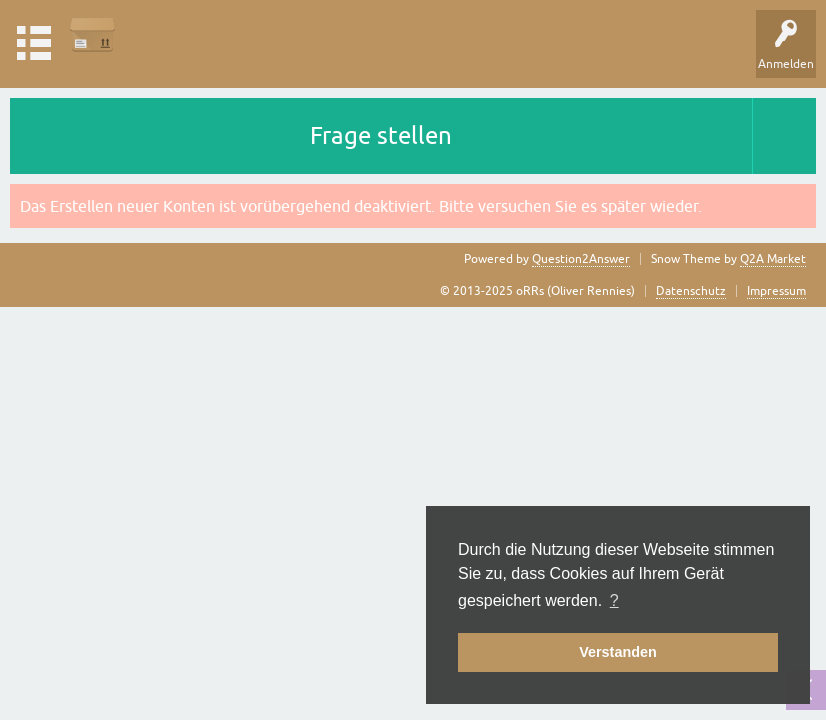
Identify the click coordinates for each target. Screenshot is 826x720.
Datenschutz (691, 291)
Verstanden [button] (618, 652)
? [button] (614, 600)
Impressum (776, 291)
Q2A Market (773, 259)
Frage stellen (381, 135)
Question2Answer (581, 259)
